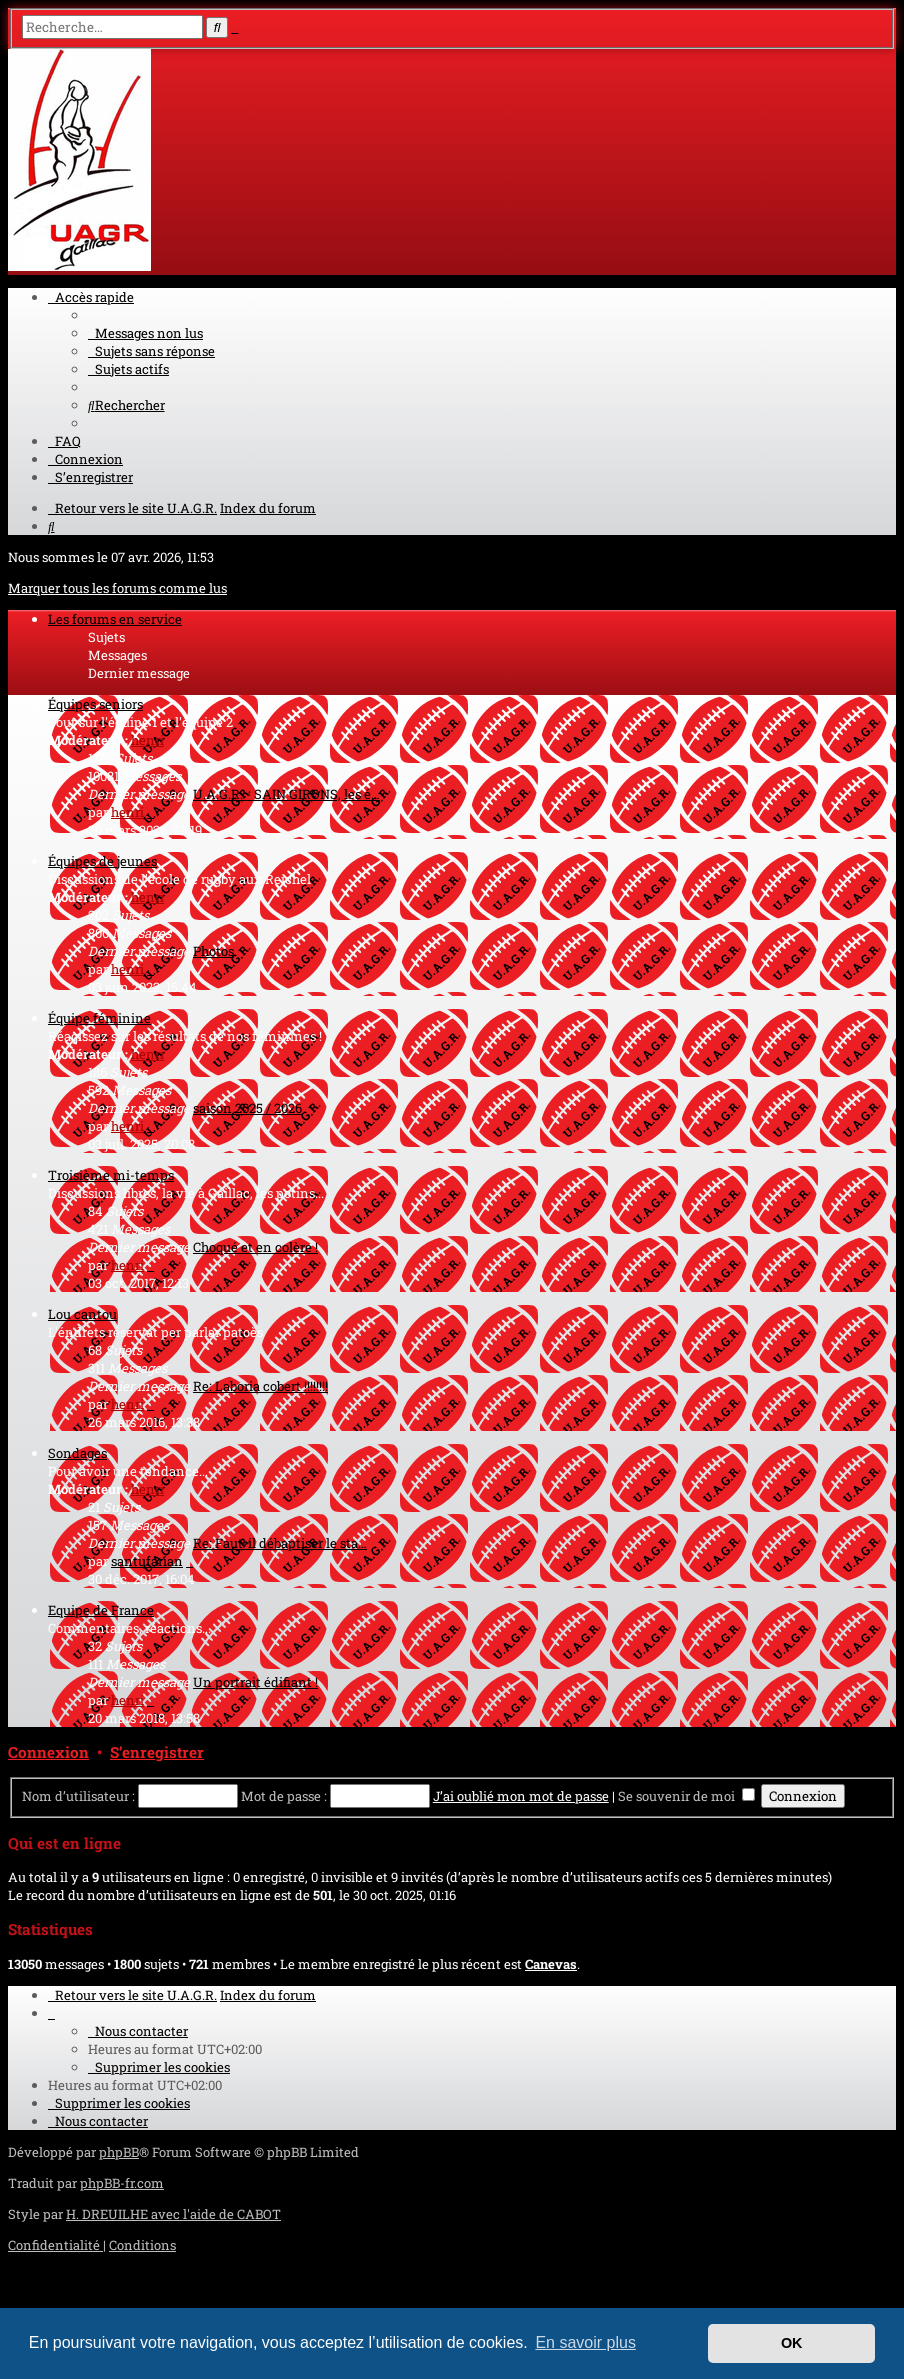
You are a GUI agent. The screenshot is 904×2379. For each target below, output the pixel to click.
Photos (213, 951)
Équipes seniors (95, 704)
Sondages (77, 1453)
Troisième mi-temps (111, 1175)
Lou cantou (82, 1314)
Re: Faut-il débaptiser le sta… (280, 1543)
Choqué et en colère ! (255, 1247)
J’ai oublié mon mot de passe (521, 1796)
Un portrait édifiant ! (255, 1682)
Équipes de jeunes (102, 861)
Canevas (551, 1964)
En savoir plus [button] (585, 2342)
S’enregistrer (157, 1752)
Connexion (48, 1752)
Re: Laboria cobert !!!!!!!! (260, 1386)
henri (147, 740)
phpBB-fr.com (122, 2183)
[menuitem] (145, 333)
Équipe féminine (99, 1018)
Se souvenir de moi (686, 1796)
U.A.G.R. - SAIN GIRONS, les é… (286, 794)
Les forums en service (115, 619)
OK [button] (792, 2343)
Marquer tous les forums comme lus (117, 588)
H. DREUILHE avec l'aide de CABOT (173, 2214)
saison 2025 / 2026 (247, 1108)
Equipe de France (101, 1610)
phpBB (119, 2152)
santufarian (147, 1561)
